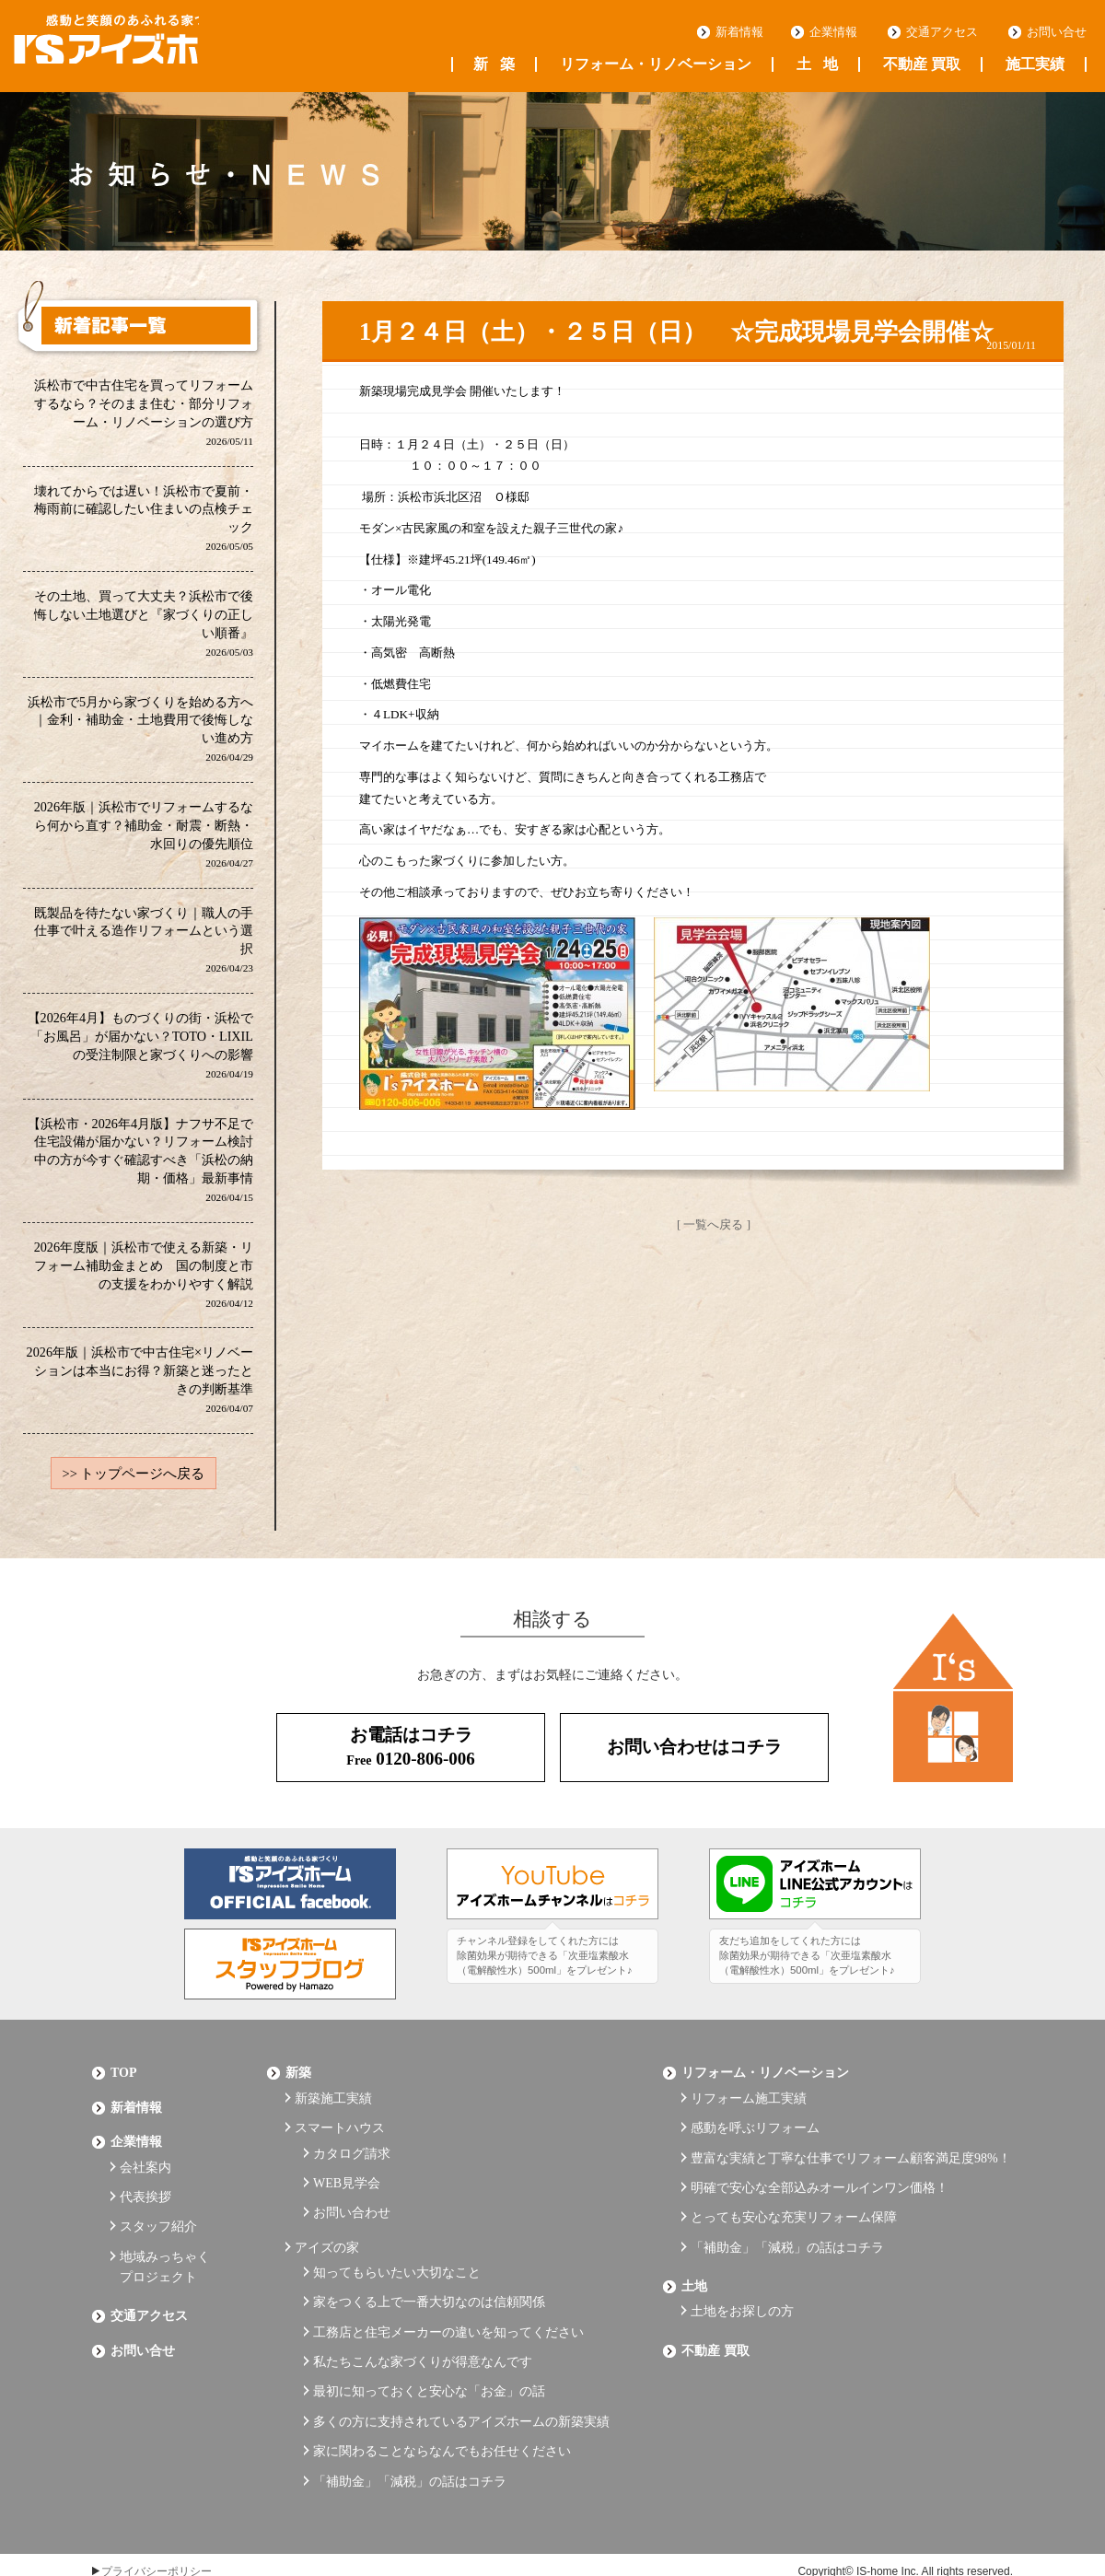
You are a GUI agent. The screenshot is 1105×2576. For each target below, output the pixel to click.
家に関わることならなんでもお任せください (442, 2400)
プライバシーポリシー (156, 2513)
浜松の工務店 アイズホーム (137, 47)
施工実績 (1035, 64)
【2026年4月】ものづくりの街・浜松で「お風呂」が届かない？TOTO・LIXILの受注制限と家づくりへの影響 (140, 1052)
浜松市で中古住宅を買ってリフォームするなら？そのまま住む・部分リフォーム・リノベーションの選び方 (143, 413)
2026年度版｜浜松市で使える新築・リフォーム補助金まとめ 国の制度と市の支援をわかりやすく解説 (143, 1283)
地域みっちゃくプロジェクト (165, 2247)
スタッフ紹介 (158, 2212)
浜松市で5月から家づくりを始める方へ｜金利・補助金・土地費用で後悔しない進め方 (140, 732)
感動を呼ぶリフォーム (755, 2127)
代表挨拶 (145, 2187)
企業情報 (833, 32)
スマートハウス (340, 2127)
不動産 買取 (921, 64)
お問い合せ (1057, 32)
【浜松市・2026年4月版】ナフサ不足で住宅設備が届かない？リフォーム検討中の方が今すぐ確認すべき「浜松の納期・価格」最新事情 (140, 1168)
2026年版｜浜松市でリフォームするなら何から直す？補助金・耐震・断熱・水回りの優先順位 (143, 839)
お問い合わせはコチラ (694, 1758)
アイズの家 (327, 2227)
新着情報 (739, 32)
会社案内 (145, 2161)
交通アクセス (942, 32)
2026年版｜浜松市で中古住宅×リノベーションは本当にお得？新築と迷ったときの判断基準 (139, 1390)
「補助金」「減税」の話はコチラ (409, 2425)
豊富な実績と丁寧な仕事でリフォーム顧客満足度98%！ (851, 2152)
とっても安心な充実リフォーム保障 (794, 2202)
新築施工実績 (333, 2101)
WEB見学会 (346, 2173)
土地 (817, 64)
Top (123, 2081)
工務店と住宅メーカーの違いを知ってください (448, 2299)
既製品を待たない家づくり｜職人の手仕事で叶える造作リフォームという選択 (143, 945)
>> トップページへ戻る (133, 1484)
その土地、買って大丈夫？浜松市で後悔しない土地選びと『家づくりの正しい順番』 (143, 625)
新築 (494, 64)
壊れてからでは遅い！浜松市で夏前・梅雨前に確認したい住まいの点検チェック (143, 519)
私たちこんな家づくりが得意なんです (422, 2324)
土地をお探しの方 (742, 2283)
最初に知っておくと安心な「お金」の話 (429, 2349)
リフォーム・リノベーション (655, 64)
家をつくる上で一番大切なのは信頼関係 (429, 2273)
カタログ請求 (351, 2147)
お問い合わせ (351, 2198)
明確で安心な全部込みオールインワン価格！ (819, 2178)
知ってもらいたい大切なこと (397, 2248)
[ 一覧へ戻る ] (714, 1224)
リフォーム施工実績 (749, 2101)
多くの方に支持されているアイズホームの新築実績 (461, 2375)
